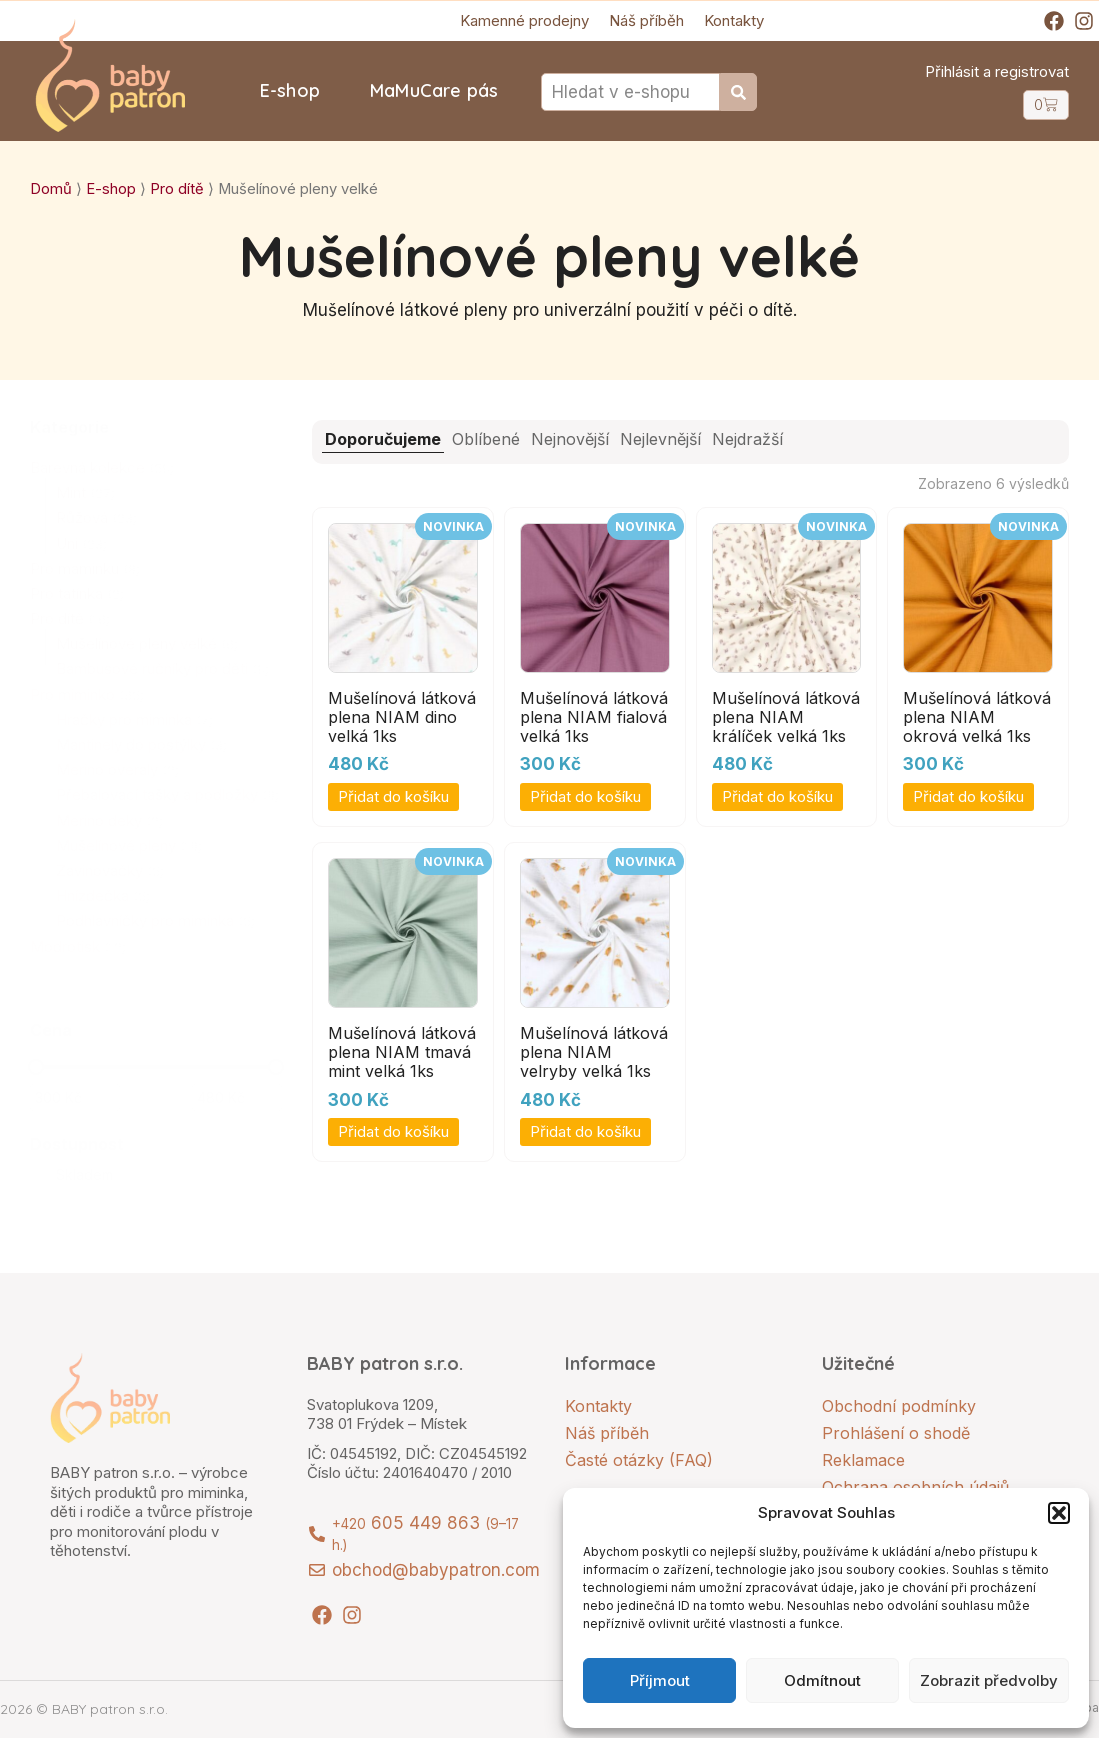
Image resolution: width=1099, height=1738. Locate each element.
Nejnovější (570, 439)
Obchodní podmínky (899, 1406)
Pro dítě (177, 189)
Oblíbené (486, 439)
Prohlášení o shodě (896, 1433)
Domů (51, 189)
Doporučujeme (383, 439)
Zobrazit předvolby (989, 1680)
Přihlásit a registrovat (997, 71)
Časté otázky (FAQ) (639, 1460)
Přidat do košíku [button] (393, 796)
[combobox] (630, 92)
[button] (1059, 1513)
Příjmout (660, 1680)
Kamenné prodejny (524, 20)
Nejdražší (747, 439)
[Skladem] (38, 1175)
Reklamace (863, 1460)
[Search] (738, 92)
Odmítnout (822, 1680)
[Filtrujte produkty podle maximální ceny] (237, 1097)
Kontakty (734, 20)
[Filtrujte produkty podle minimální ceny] (75, 1097)
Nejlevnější (660, 439)
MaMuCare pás (434, 90)
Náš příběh (646, 20)
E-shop (290, 90)
